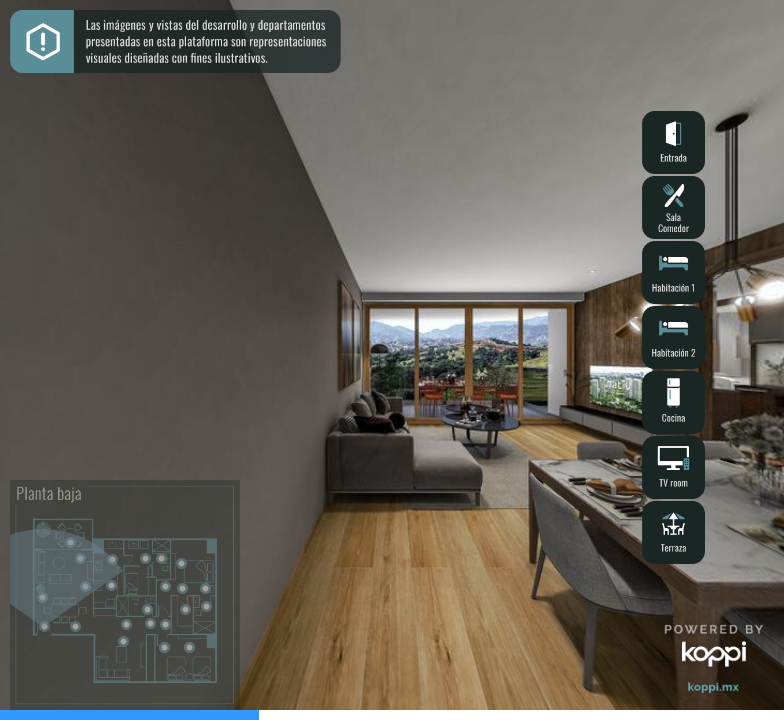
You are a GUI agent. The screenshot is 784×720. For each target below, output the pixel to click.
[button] (673, 142)
